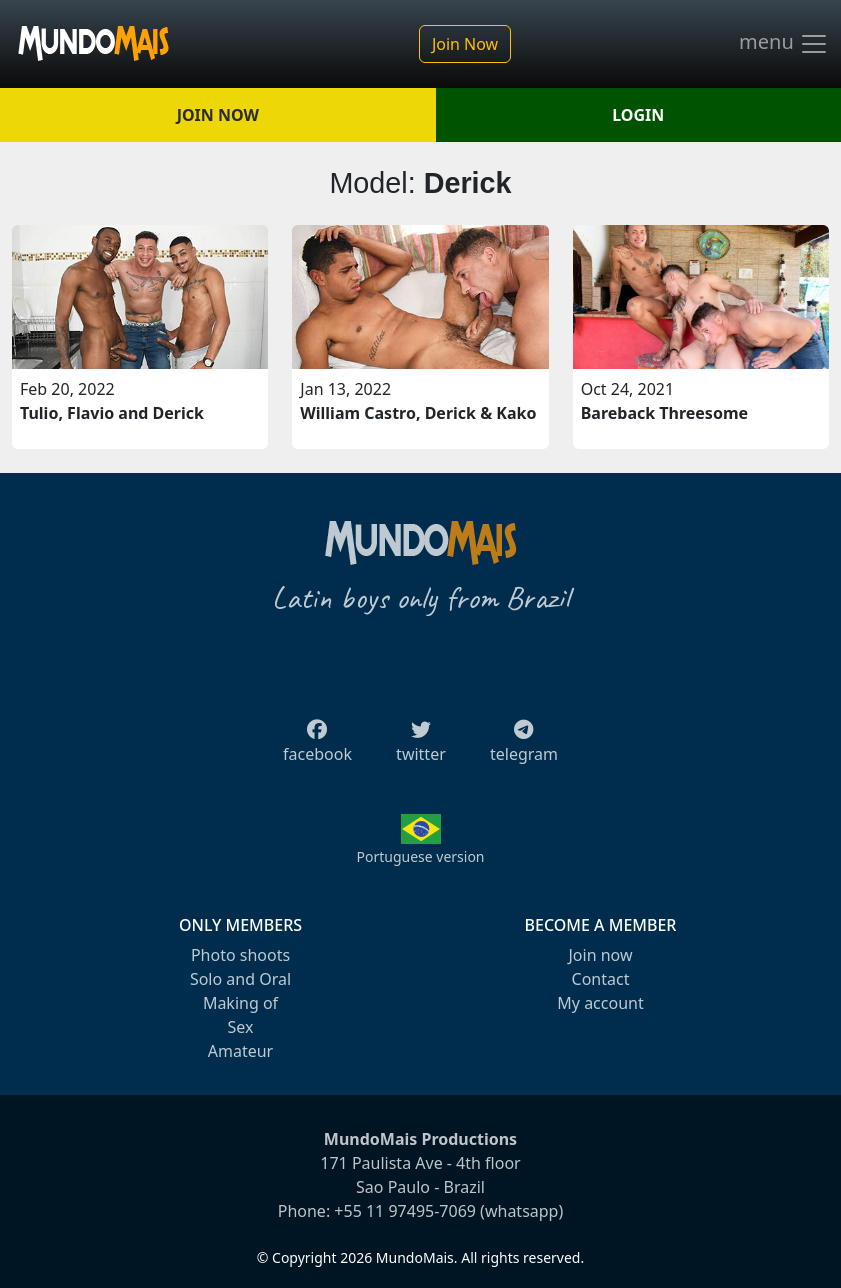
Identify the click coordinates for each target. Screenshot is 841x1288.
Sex (241, 1027)
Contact (601, 979)
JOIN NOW (218, 115)
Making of (240, 1003)
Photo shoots (240, 955)
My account (600, 1003)
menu (784, 44)
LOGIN (638, 115)
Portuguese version (420, 856)
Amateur (240, 1051)
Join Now (465, 44)
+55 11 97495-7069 (405, 1211)
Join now (600, 955)
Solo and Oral (240, 979)
